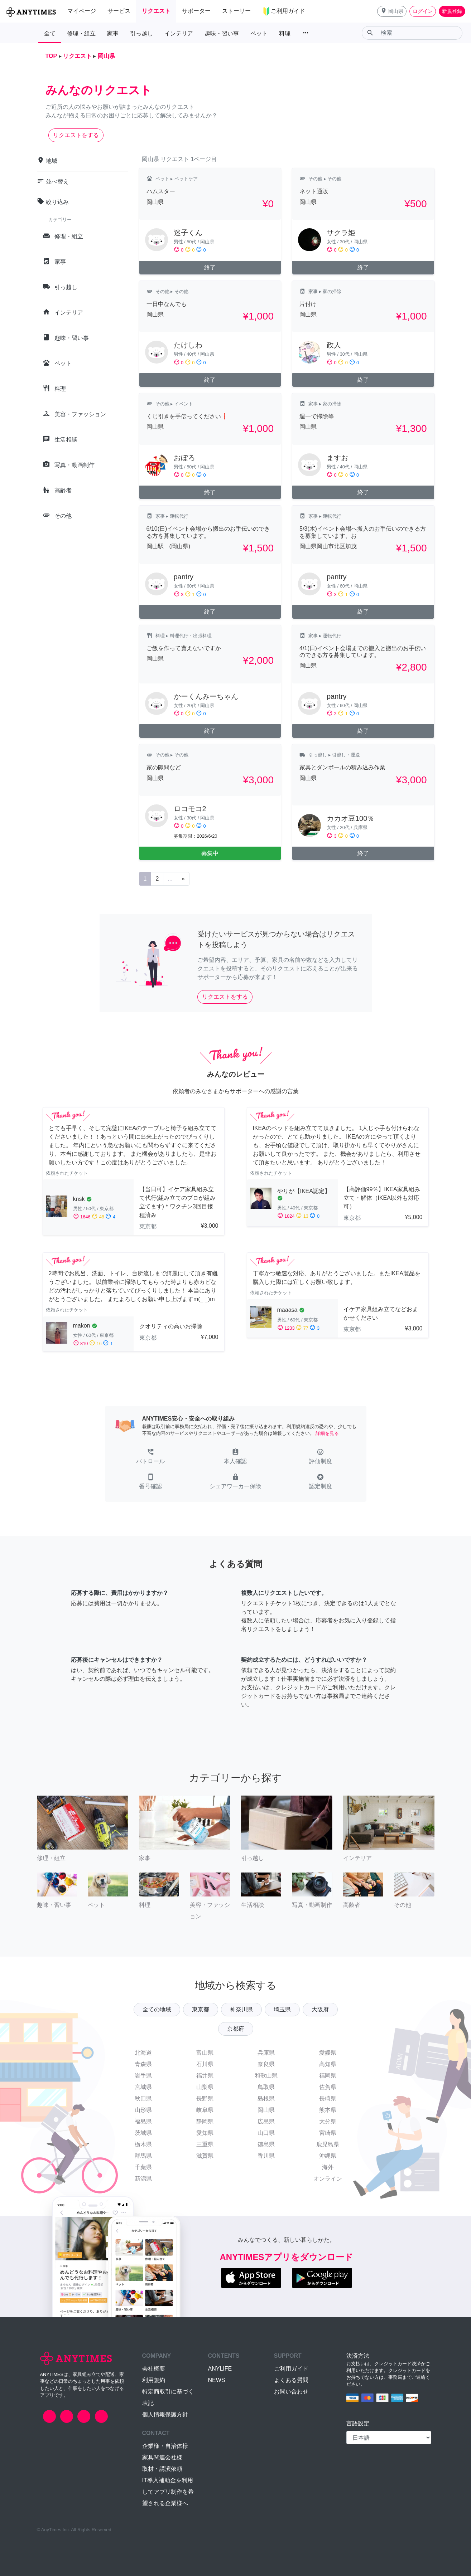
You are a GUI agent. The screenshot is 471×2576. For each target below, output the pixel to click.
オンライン (327, 2179)
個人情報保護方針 (165, 2414)
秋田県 (143, 2098)
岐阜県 (204, 2110)
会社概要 (153, 2369)
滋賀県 (204, 2156)
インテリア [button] (178, 33)
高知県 (327, 2064)
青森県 (143, 2064)
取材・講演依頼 (162, 2469)
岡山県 (266, 2110)
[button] (392, 11)
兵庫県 (266, 2053)
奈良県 (266, 2064)
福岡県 (327, 2076)
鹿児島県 (327, 2144)
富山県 (204, 2053)
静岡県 (204, 2121)
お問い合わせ (291, 2391)
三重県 (204, 2144)
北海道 (143, 2053)
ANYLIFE (220, 2369)
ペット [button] (259, 33)
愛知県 (204, 2133)
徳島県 (266, 2144)
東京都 (200, 2009)
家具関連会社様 (162, 2457)
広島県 (266, 2121)
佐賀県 (327, 2087)
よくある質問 (291, 2380)
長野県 (204, 2098)
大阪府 (320, 2009)
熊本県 (327, 2110)
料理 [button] (284, 33)
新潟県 (143, 2179)
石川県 (204, 2064)
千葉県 (143, 2167)
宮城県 (143, 2087)
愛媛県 (327, 2053)
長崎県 (327, 2098)
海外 (327, 2167)
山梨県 (204, 2087)
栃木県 (143, 2144)
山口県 (266, 2133)
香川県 (266, 2156)
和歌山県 (266, 2076)
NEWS (216, 2380)
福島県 (143, 2121)
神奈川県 (241, 2009)
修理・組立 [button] (81, 33)
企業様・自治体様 (165, 2446)
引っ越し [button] (141, 33)
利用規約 (153, 2380)
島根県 (266, 2098)
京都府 (235, 2029)
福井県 (204, 2076)
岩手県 (143, 2076)
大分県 (327, 2121)
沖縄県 (327, 2156)
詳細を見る (327, 1433)
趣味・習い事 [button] (222, 33)
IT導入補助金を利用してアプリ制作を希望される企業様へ (168, 2491)
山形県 (143, 2110)
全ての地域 (157, 2009)
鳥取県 (266, 2087)
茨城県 (143, 2133)
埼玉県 (282, 2009)
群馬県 (143, 2156)
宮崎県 (327, 2133)
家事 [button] (113, 33)
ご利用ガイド (291, 2369)
